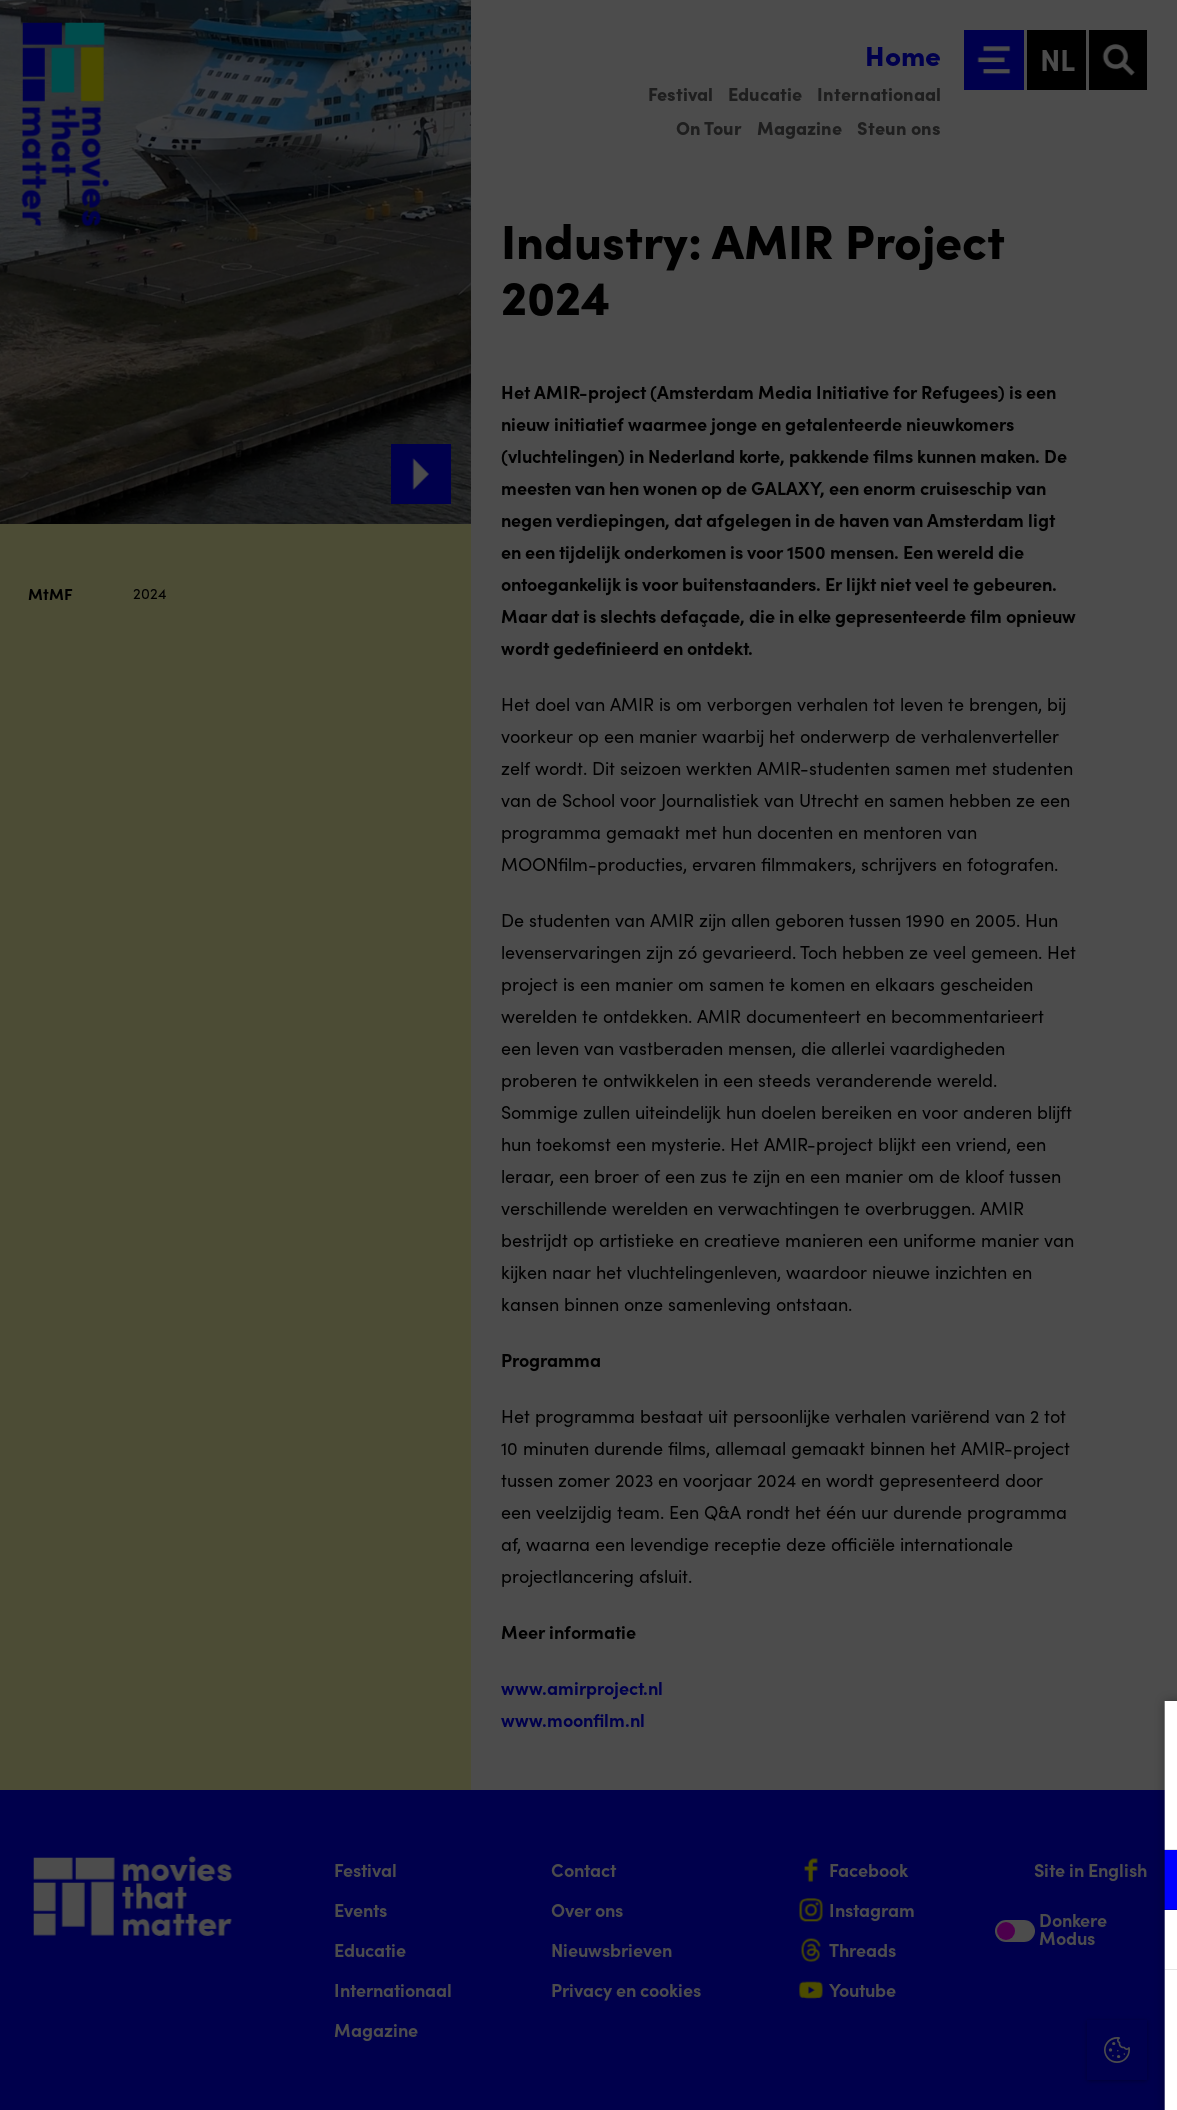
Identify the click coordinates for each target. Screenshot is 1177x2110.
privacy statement (927, 1814)
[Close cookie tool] (1146, 1737)
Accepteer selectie (1007, 2072)
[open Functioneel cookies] (1145, 1882)
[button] (987, 1879)
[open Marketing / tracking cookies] (1145, 1942)
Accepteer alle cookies (1007, 2014)
